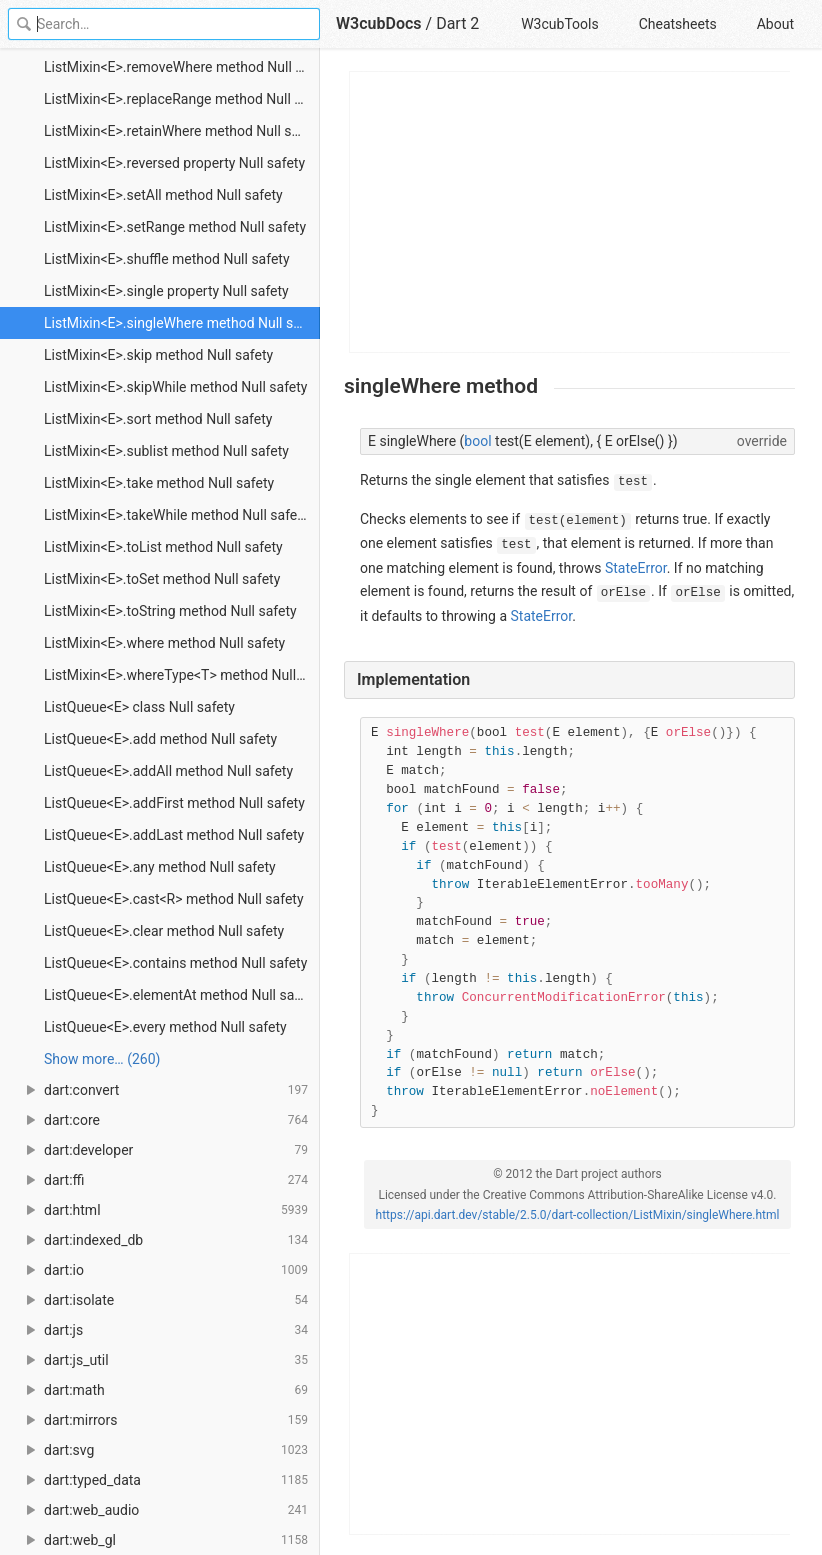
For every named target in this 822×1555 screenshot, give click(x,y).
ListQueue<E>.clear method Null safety (164, 931)
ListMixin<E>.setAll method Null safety (163, 195)
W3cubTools (559, 24)
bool (477, 441)
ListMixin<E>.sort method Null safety (158, 419)
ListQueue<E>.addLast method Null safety (174, 835)
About (775, 24)
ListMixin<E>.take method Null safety (159, 483)
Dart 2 (457, 23)
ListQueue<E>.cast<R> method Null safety (174, 899)
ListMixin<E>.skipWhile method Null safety (175, 387)
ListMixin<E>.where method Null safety (164, 643)
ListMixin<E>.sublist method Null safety (166, 451)
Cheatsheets (678, 24)
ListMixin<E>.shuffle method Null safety (167, 259)
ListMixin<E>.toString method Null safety (170, 611)
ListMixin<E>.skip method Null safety (158, 355)
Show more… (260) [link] (102, 1059)
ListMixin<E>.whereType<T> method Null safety (182, 675)
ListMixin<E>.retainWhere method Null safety (182, 131)
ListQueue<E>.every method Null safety (165, 1027)
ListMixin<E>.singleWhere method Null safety (182, 323)
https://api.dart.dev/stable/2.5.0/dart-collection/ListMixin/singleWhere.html (578, 1215)
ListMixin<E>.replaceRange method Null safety (182, 99)
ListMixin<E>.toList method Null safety (163, 547)
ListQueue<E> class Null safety (139, 707)
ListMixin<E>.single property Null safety (166, 291)
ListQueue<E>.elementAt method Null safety (181, 995)
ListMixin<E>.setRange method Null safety (175, 227)
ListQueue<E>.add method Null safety (160, 739)
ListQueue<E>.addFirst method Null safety (174, 803)
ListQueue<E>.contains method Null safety (175, 963)
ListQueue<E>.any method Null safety (160, 867)
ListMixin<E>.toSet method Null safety (162, 579)
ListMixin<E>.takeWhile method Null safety (176, 515)
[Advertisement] (570, 212)
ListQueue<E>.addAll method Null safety (168, 771)
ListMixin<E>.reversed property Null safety (174, 163)
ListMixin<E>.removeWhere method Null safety (182, 67)
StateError (636, 568)
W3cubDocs (379, 23)
